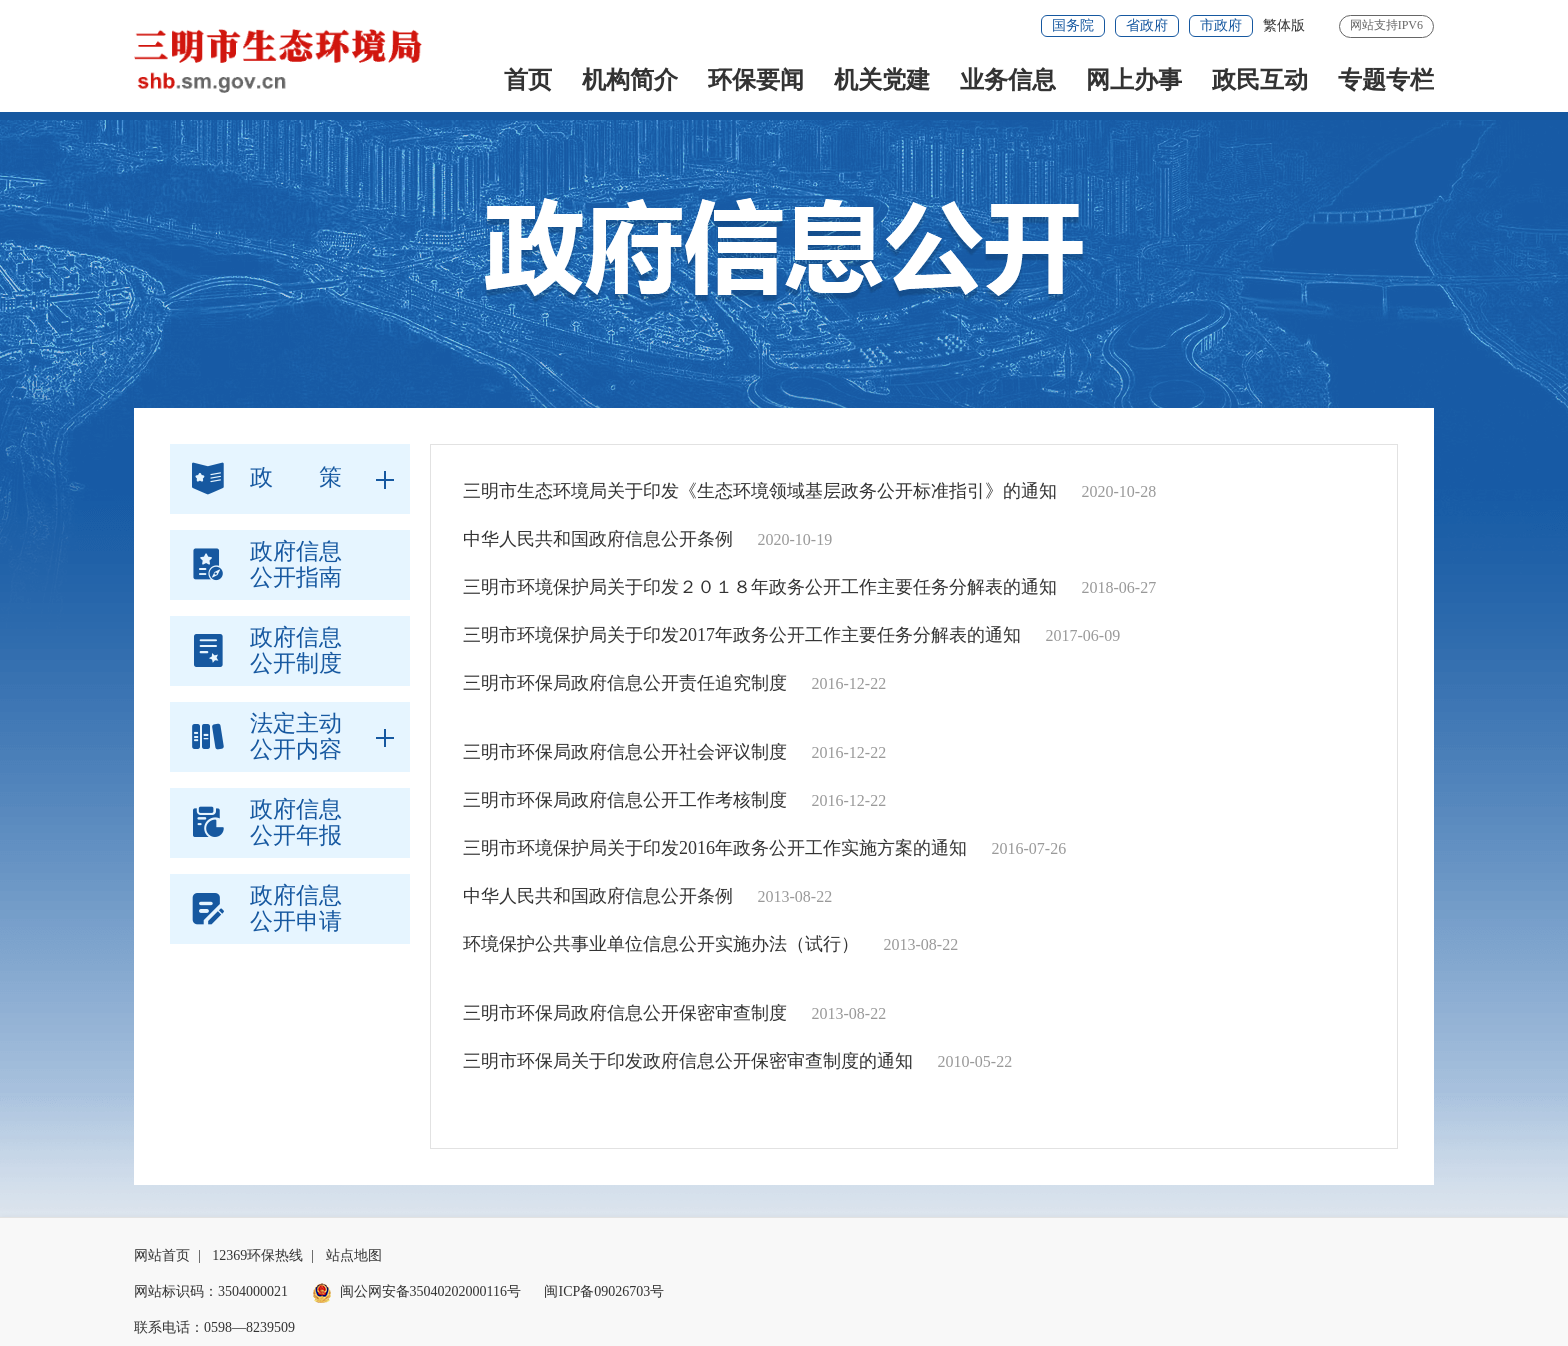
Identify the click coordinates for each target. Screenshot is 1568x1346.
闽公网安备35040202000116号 (416, 1291)
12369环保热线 (257, 1255)
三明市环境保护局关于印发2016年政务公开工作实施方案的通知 (715, 848)
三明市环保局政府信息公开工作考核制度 (625, 800)
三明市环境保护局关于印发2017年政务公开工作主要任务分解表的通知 (742, 635)
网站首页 (162, 1255)
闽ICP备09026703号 (604, 1291)
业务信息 (1008, 80)
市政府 (1221, 25)
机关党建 (882, 80)
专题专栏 (1386, 80)
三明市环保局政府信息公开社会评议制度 (625, 752)
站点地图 (354, 1255)
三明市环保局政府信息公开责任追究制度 (625, 683)
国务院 (1073, 25)
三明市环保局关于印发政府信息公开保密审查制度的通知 (688, 1061)
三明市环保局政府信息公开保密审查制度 (625, 1013)
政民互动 (1260, 80)
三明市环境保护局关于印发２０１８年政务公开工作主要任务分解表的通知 (760, 587)
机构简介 (630, 80)
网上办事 (1134, 80)
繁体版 (1284, 25)
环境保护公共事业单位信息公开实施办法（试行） (661, 944)
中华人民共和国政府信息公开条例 (598, 539)
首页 (528, 80)
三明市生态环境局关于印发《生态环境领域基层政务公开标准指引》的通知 (760, 491)
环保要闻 (756, 80)
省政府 (1147, 25)
